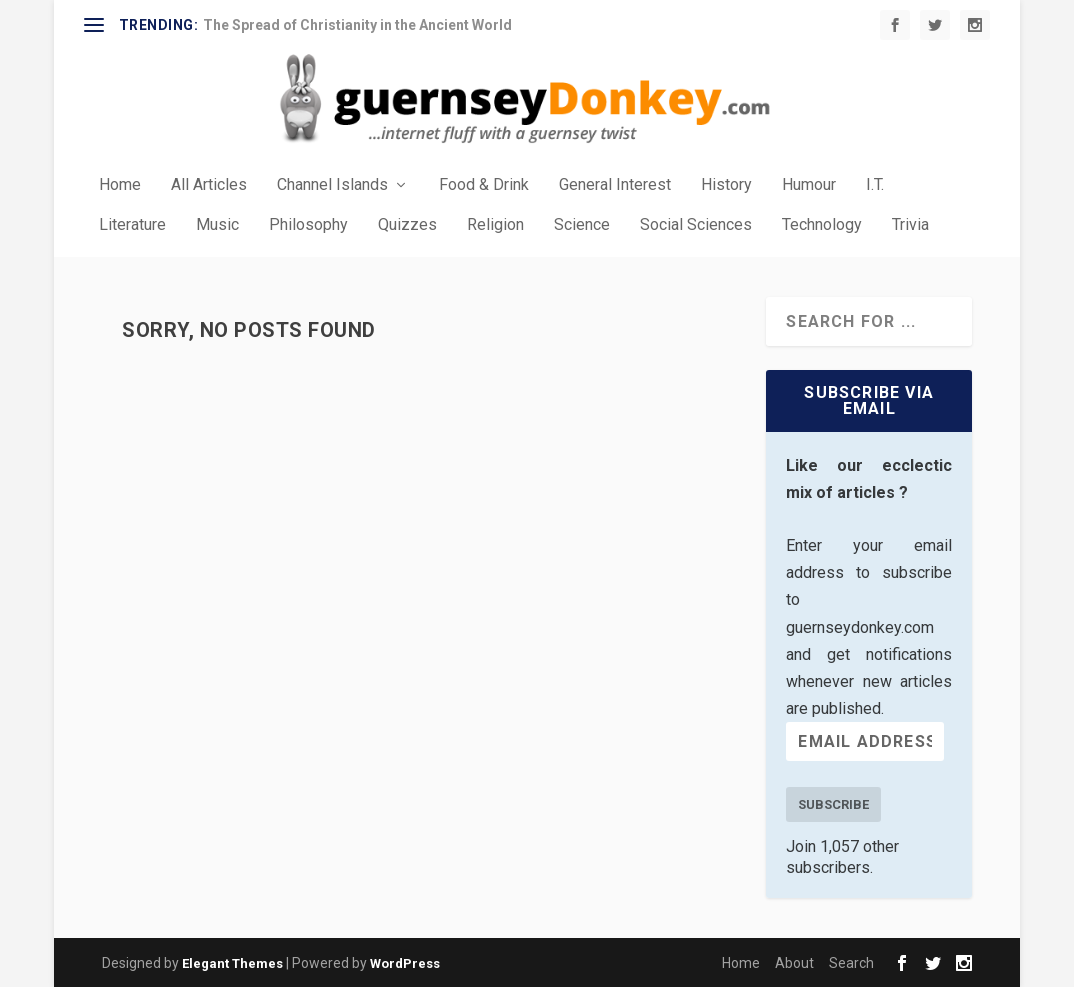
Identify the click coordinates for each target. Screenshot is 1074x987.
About (794, 963)
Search (851, 963)
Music (217, 225)
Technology (822, 225)
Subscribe (833, 804)
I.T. (875, 185)
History (726, 185)
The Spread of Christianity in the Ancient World (357, 25)
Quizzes (407, 225)
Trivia (910, 225)
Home (120, 185)
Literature (132, 225)
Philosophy (308, 225)
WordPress (405, 963)
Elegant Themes (232, 963)
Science (582, 225)
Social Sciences (696, 225)
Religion (495, 225)
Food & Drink (484, 185)
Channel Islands (332, 185)
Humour (809, 185)
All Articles (209, 185)
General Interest (615, 185)
